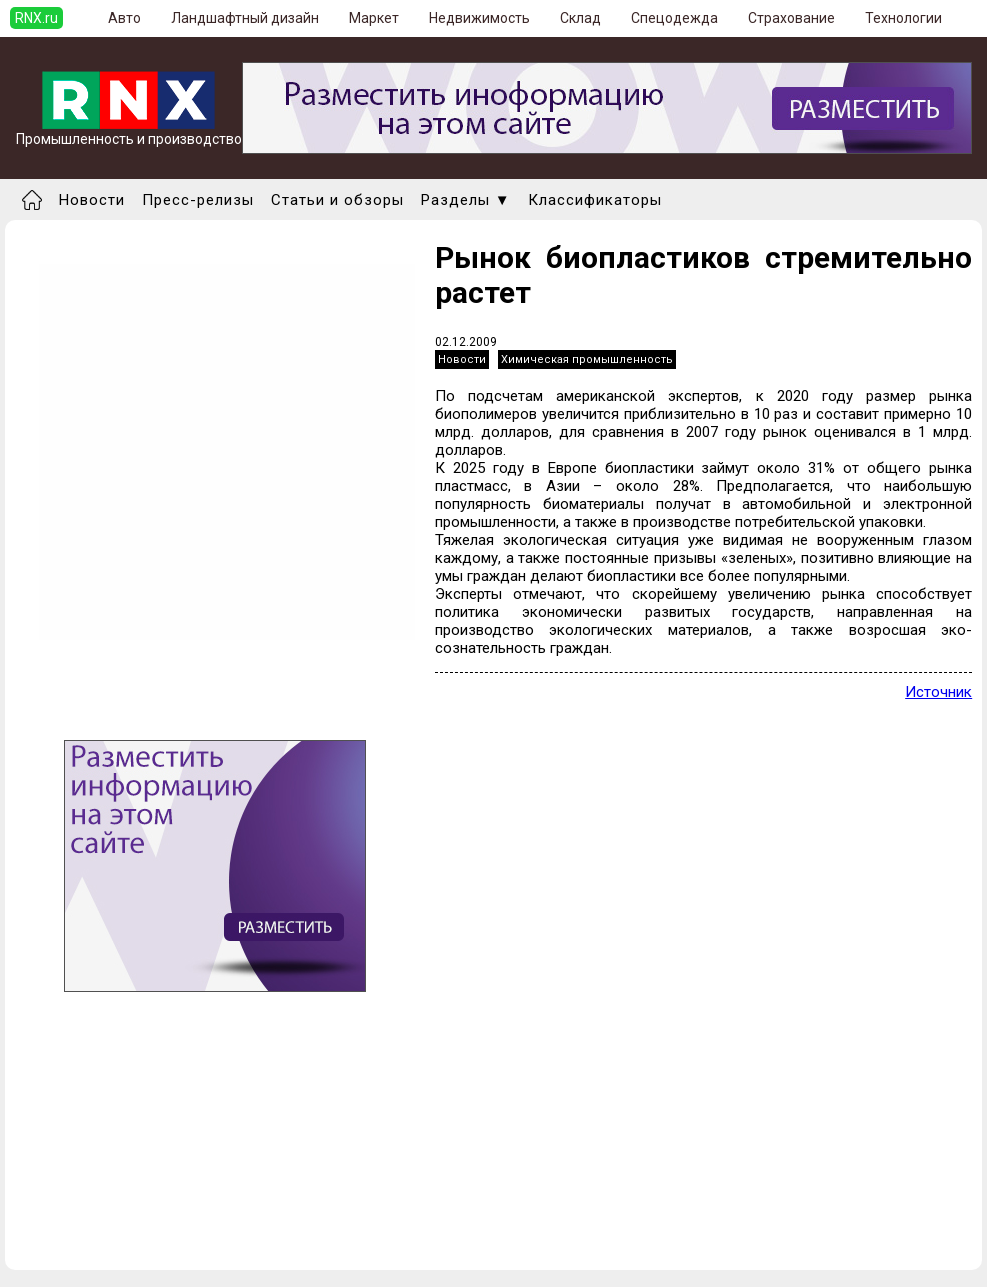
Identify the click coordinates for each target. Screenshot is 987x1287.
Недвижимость (479, 18)
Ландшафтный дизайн (245, 18)
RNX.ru (36, 18)
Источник (938, 692)
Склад (580, 18)
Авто (124, 18)
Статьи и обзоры (337, 200)
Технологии (903, 18)
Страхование (791, 18)
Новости (92, 200)
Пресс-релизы (198, 200)
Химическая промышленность (587, 359)
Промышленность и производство (129, 132)
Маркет (374, 18)
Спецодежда (674, 18)
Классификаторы (595, 200)
